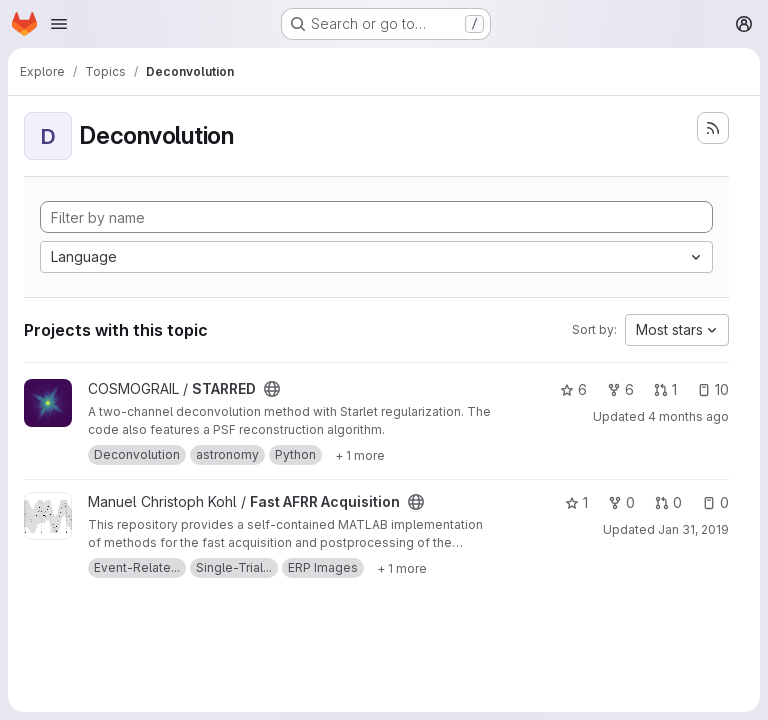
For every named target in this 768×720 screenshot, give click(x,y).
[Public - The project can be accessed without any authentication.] (272, 389)
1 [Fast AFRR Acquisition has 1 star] (576, 502)
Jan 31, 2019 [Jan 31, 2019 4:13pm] (693, 529)
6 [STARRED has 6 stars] (573, 389)
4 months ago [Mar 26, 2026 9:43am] (688, 416)
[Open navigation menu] (59, 24)
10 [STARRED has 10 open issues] (713, 389)
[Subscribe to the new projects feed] (713, 128)
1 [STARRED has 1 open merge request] (665, 389)
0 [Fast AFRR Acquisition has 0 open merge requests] (668, 502)
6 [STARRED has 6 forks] (620, 389)
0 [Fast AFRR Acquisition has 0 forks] (621, 502)
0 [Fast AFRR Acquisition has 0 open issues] (715, 502)
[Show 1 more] (360, 455)
